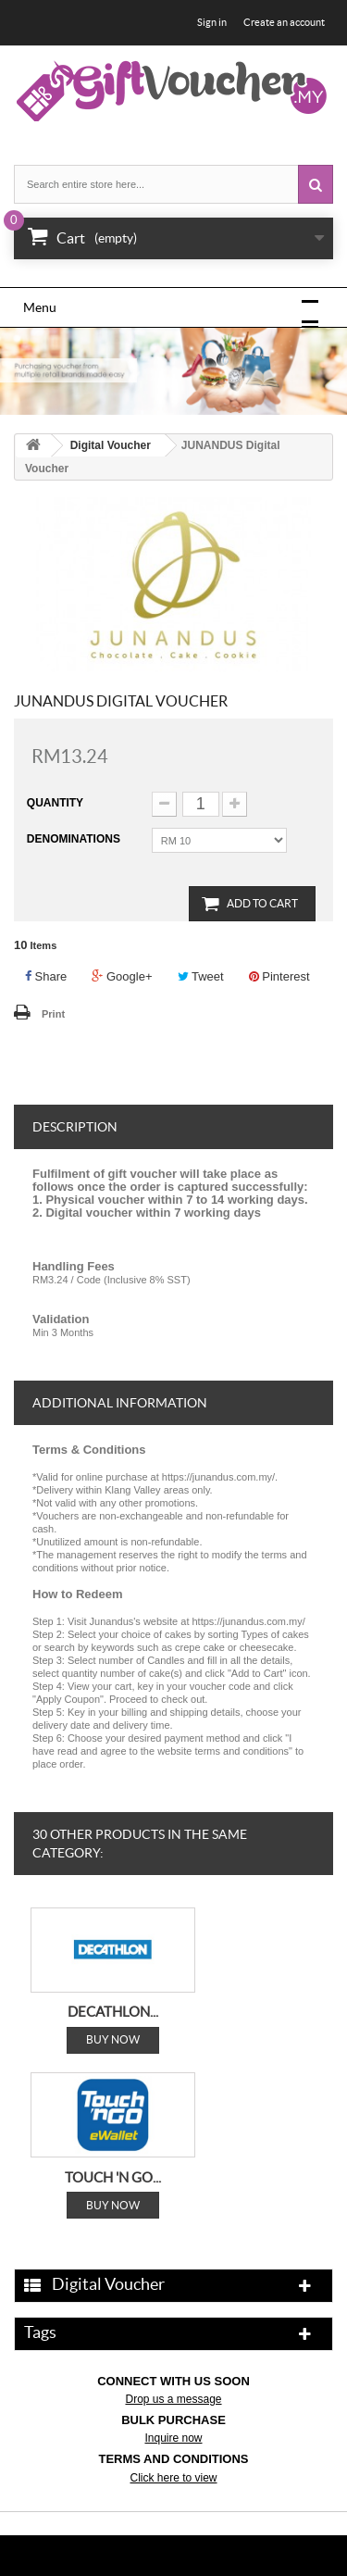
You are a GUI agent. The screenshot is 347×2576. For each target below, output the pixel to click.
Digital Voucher (110, 445)
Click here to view (173, 2477)
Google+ (122, 976)
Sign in (212, 22)
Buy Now (113, 2039)
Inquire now (173, 2438)
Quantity (55, 802)
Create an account (284, 22)
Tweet (201, 976)
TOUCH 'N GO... (113, 2176)
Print (53, 1013)
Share (46, 976)
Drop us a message (173, 2399)
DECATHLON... (113, 2012)
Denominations (75, 838)
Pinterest (279, 976)
